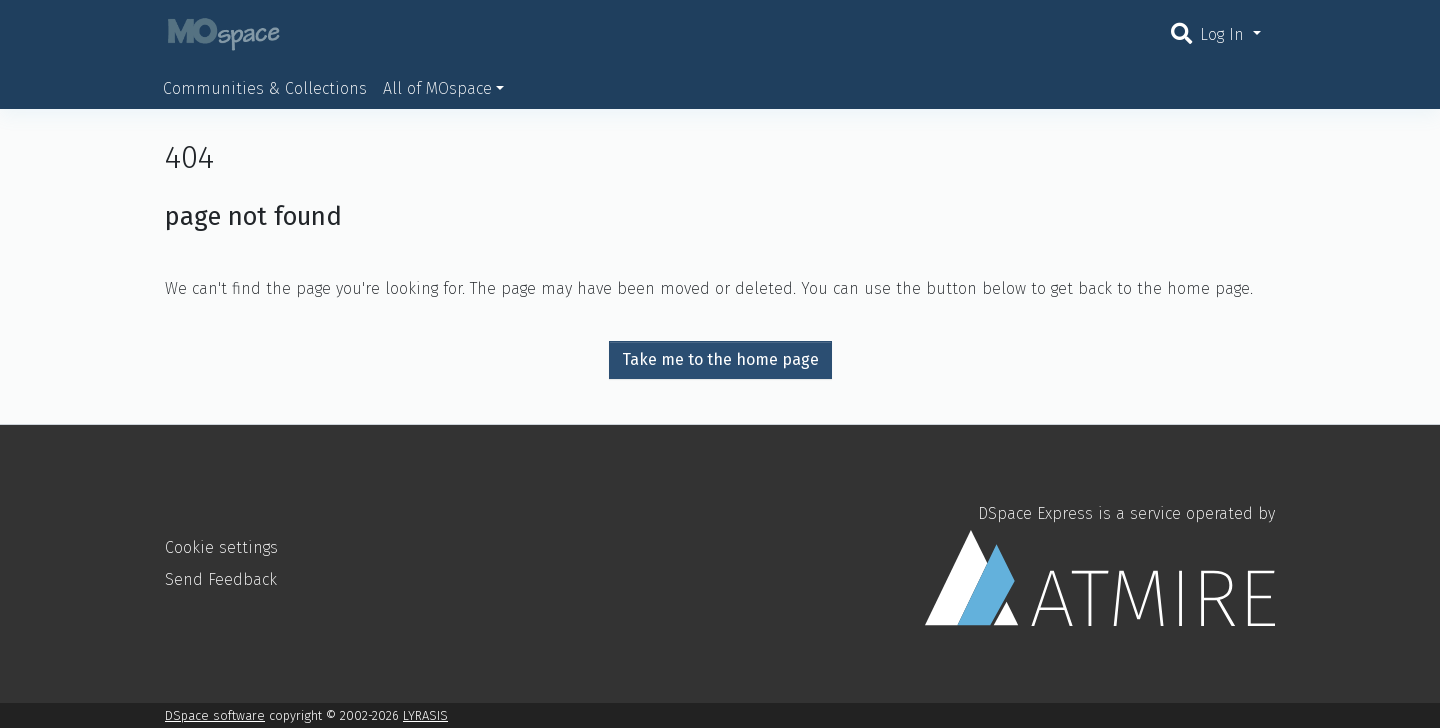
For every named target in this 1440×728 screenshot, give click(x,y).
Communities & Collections (265, 88)
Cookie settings (221, 547)
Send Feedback (221, 579)
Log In (1224, 34)
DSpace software (215, 715)
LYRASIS (425, 715)
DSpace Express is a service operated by (1100, 565)
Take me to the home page (720, 359)
